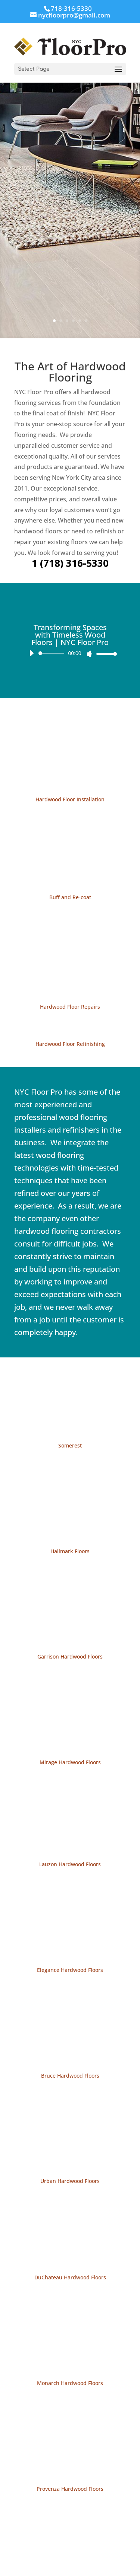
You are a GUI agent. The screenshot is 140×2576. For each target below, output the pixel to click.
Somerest (70, 1445)
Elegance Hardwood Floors (70, 1969)
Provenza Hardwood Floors (70, 2488)
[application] (70, 653)
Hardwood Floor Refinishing (70, 1043)
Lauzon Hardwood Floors (70, 1864)
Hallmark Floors (70, 1551)
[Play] (31, 653)
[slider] (53, 653)
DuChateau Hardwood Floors (70, 2277)
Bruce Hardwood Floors (70, 2075)
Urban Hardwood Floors (70, 2180)
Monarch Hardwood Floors (70, 2383)
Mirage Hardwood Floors (70, 1762)
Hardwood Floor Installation (70, 799)
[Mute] (89, 654)
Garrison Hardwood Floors (70, 1656)
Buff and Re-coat (70, 897)
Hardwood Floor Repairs (70, 1006)
